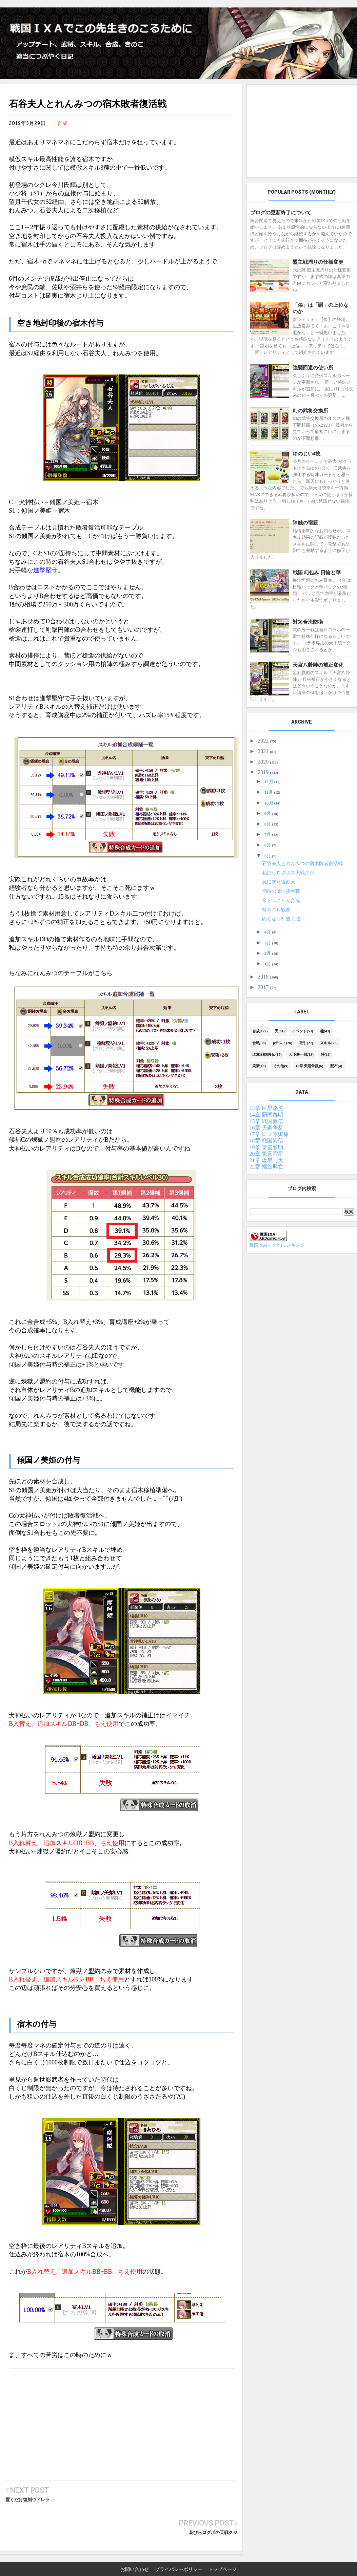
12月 (269, 781)
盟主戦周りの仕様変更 (318, 262)
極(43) (325, 1031)
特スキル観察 (276, 909)
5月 (268, 855)
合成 (62, 123)
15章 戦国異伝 (266, 1121)
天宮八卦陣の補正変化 (318, 665)
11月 (269, 792)
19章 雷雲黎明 (266, 1147)
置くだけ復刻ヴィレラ (27, 2499)
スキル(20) (328, 1043)
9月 (268, 813)
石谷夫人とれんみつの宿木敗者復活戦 (302, 863)
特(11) (326, 1054)
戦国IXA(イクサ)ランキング (277, 1245)
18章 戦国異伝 (266, 1140)
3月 (268, 942)
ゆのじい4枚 (307, 453)
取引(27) (306, 1043)
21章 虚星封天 (266, 1160)
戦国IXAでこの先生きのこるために (146, 2571)
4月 (268, 932)
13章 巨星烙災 (266, 1108)
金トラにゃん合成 (281, 900)
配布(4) (336, 1066)
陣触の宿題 (305, 522)
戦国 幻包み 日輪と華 (317, 572)
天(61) (279, 1031)
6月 (268, 844)
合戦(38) (259, 1043)
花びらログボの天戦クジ (213, 2499)
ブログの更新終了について (280, 212)
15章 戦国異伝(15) (267, 1054)
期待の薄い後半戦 (281, 891)
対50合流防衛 (308, 622)
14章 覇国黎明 (266, 1115)
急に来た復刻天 (278, 881)
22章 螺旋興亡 (266, 1166)
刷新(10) (259, 1066)
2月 (268, 953)
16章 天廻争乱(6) (309, 1066)
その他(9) (281, 1066)
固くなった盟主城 (281, 919)
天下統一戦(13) (301, 1054)
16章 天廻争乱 (266, 1128)
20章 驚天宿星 (266, 1154)
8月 (268, 824)
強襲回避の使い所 (313, 367)
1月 (268, 963)
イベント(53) (302, 1031)
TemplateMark (263, 2571)
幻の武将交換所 (310, 410)
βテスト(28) (282, 1043)
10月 (269, 803)
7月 (268, 834)
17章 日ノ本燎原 (269, 1134)
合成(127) (260, 1031)
